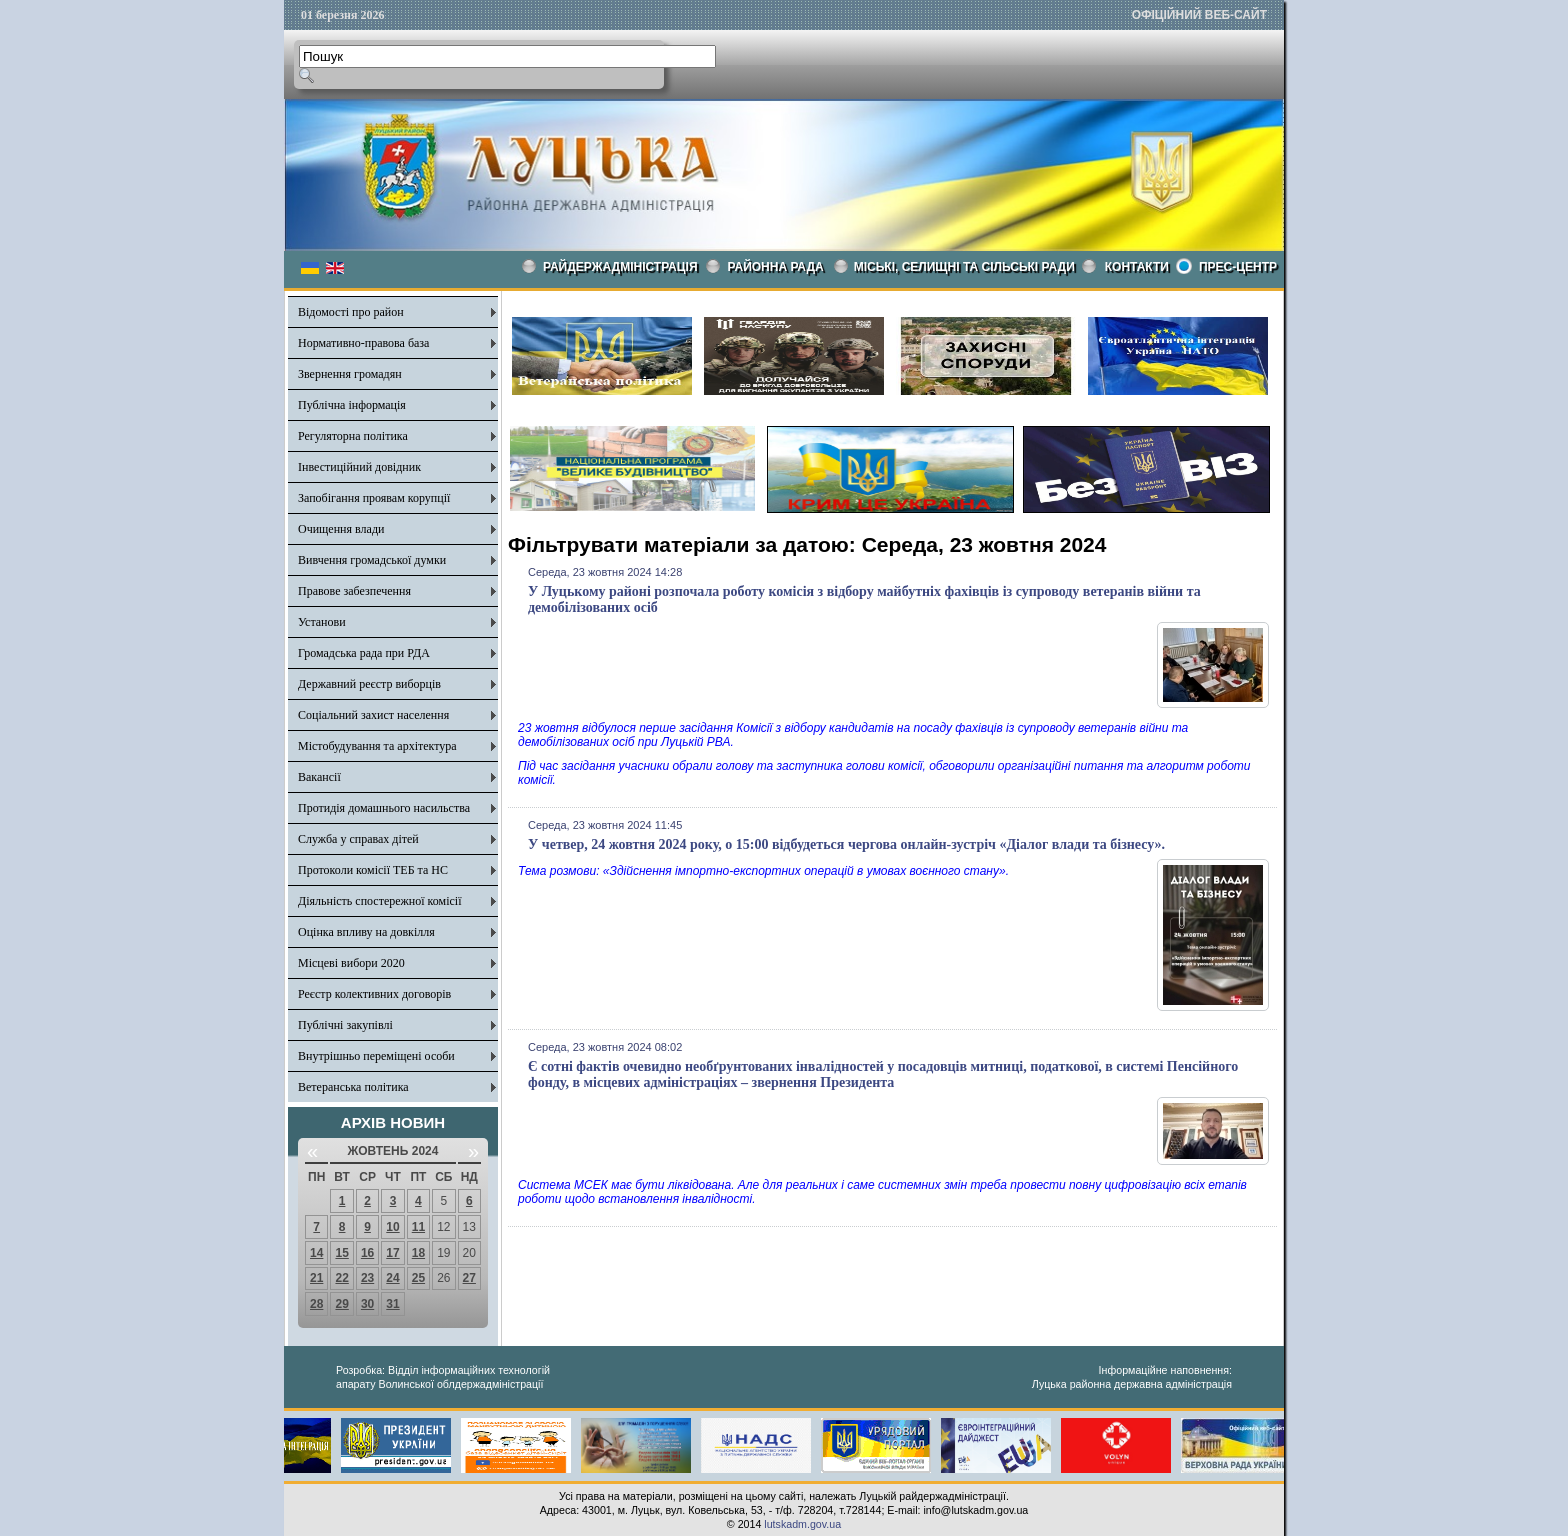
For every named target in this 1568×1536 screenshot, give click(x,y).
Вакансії (319, 777)
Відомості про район (351, 312)
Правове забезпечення (354, 591)
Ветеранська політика (353, 1087)
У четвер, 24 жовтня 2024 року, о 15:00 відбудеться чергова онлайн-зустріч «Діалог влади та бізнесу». (846, 844)
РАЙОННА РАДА (776, 267)
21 (316, 1278)
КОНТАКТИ (1137, 267)
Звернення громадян (350, 374)
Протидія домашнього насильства (384, 808)
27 (469, 1278)
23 (367, 1278)
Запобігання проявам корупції (374, 498)
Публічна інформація (352, 405)
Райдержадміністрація (620, 267)
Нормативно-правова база (363, 343)
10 (392, 1227)
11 (418, 1227)
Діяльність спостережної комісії (380, 901)
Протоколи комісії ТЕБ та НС (373, 870)
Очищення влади (341, 529)
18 (418, 1253)
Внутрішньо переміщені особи (376, 1056)
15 (341, 1253)
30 (367, 1304)
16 (367, 1253)
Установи (322, 622)
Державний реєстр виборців (369, 684)
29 (341, 1304)
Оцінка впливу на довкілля (366, 932)
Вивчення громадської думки (372, 560)
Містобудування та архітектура (377, 746)
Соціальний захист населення (373, 715)
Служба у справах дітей (358, 839)
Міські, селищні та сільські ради (964, 267)
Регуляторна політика (353, 436)
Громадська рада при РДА (364, 653)
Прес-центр (1238, 267)
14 (316, 1253)
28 (316, 1304)
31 (392, 1304)
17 (392, 1253)
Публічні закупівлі (345, 1025)
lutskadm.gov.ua (802, 1524)
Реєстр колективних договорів (374, 994)
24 (392, 1278)
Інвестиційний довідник (359, 467)
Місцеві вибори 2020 (351, 963)
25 (418, 1278)
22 (341, 1278)
